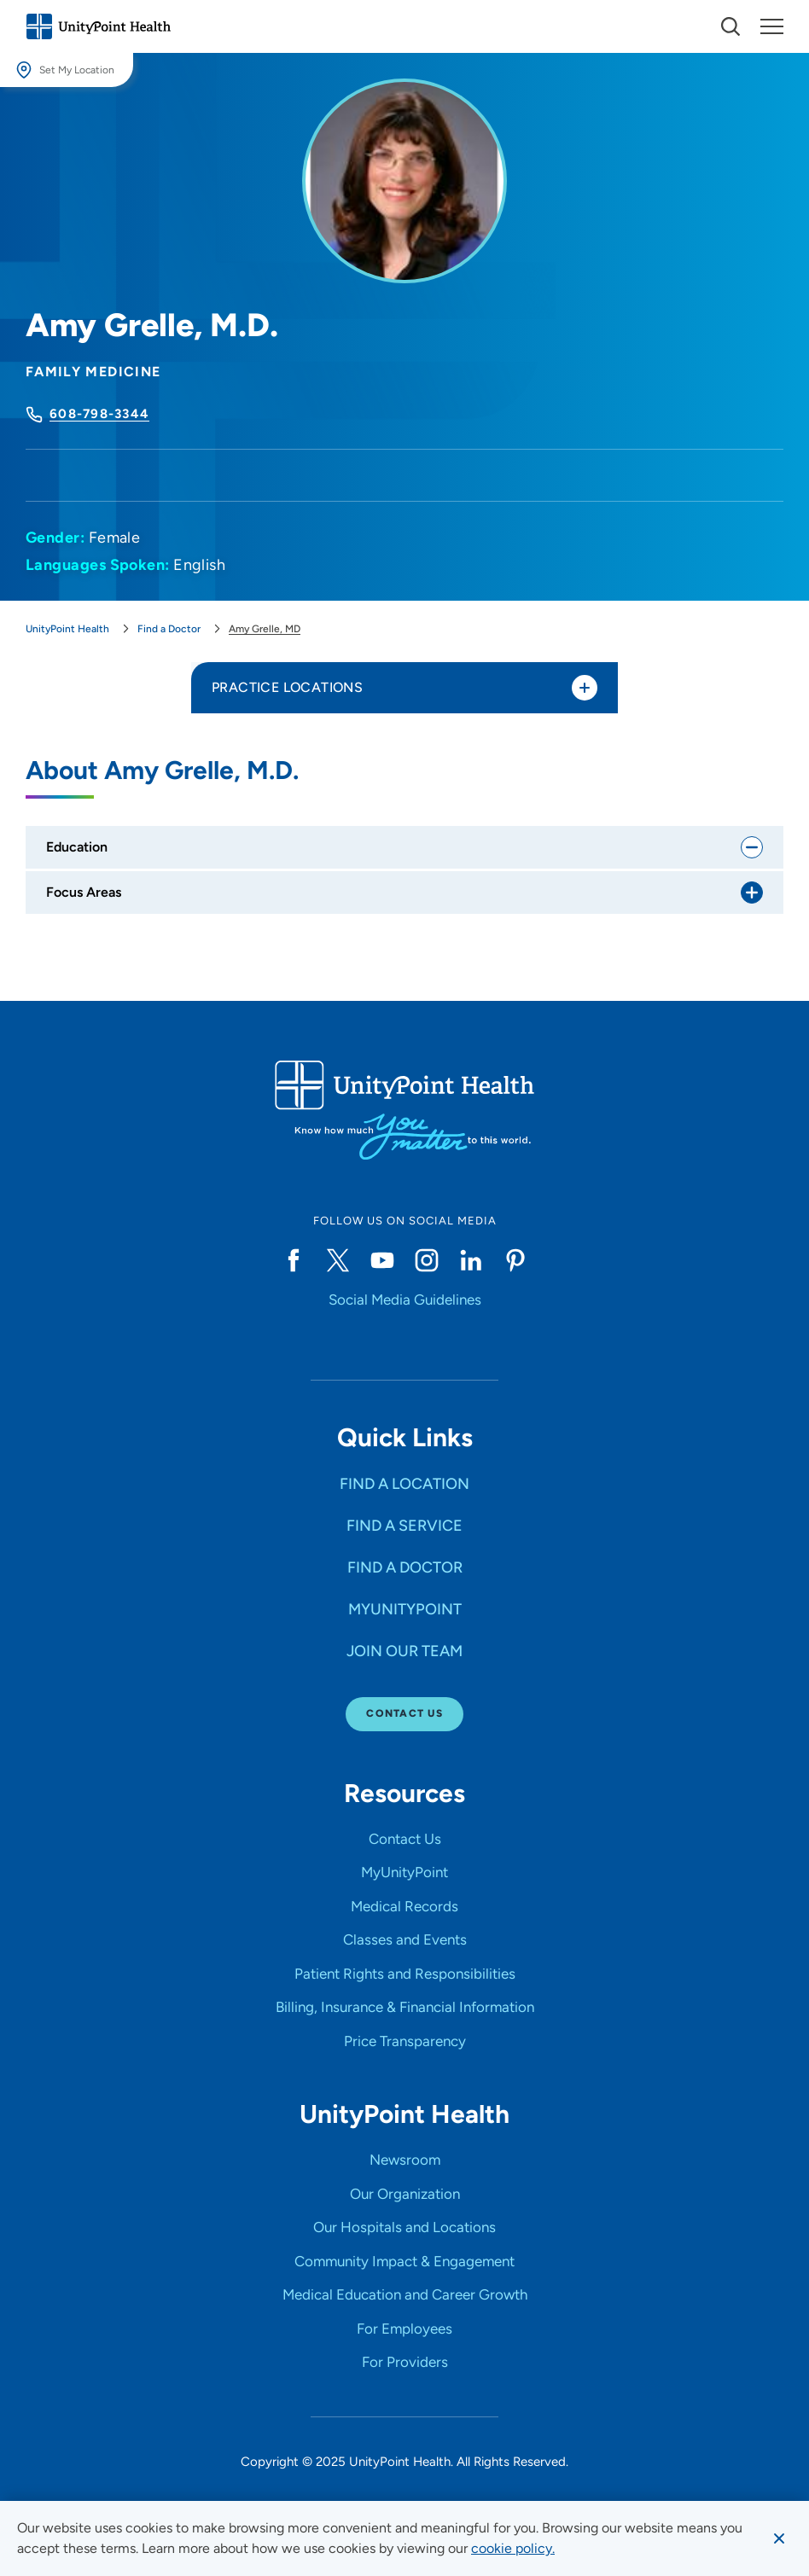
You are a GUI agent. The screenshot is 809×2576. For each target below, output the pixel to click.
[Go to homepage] (98, 26)
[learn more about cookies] (513, 2548)
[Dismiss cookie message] (779, 2538)
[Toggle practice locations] (584, 688)
